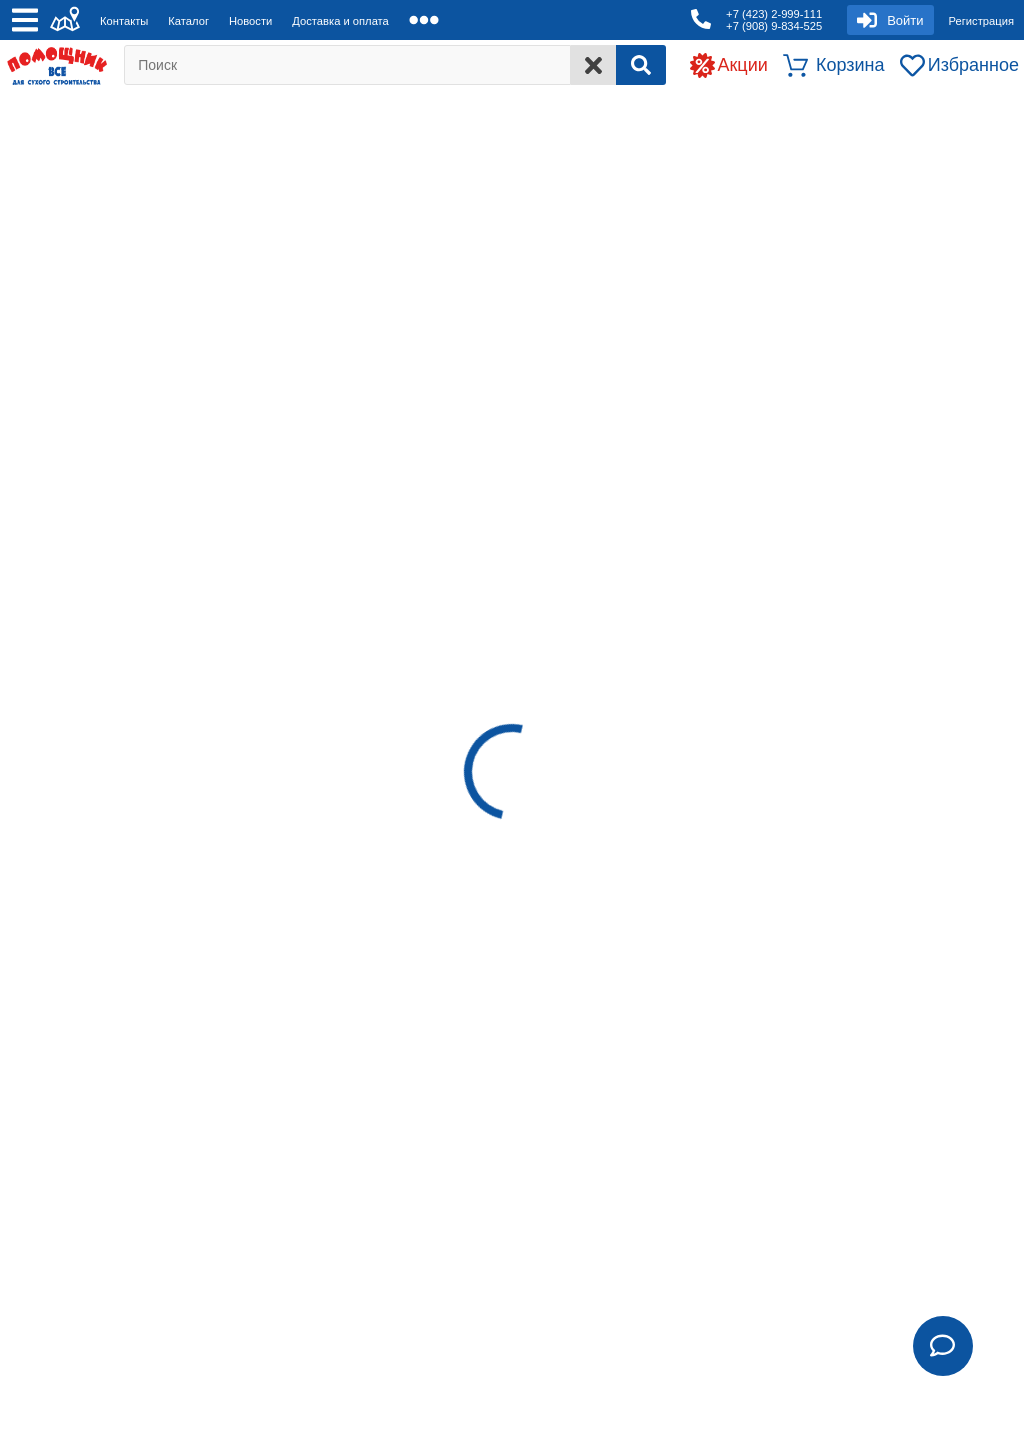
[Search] (641, 65)
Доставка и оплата (340, 21)
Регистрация (981, 21)
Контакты (124, 21)
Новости (250, 21)
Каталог (188, 21)
